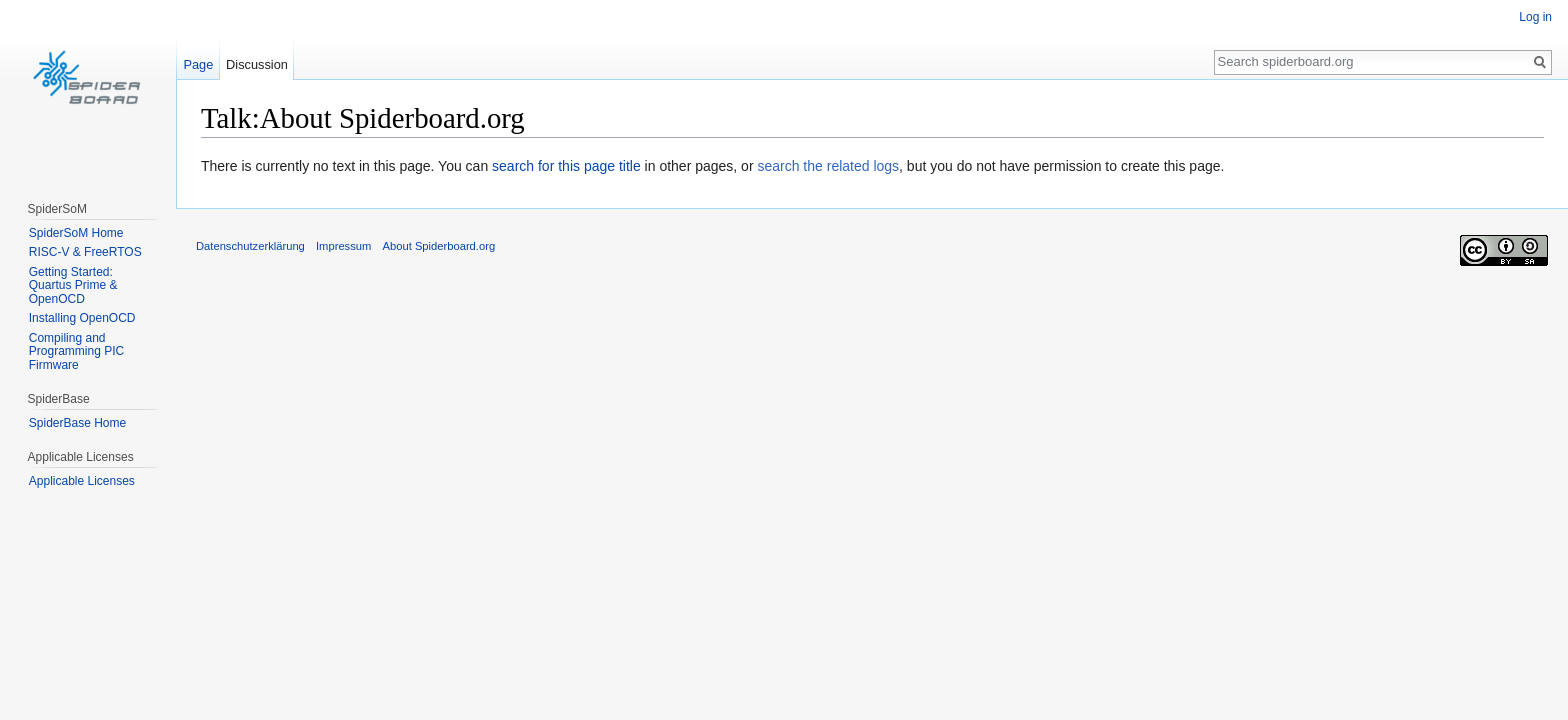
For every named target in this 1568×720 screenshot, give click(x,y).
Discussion (257, 64)
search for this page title (566, 166)
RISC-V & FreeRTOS (85, 252)
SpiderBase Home (77, 423)
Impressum (343, 246)
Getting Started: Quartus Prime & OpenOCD (73, 285)
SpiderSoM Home (76, 233)
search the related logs (828, 166)
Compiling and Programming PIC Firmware (76, 351)
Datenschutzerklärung (250, 246)
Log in (1535, 17)
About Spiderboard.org (439, 246)
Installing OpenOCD (82, 318)
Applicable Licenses (82, 481)
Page (198, 64)
